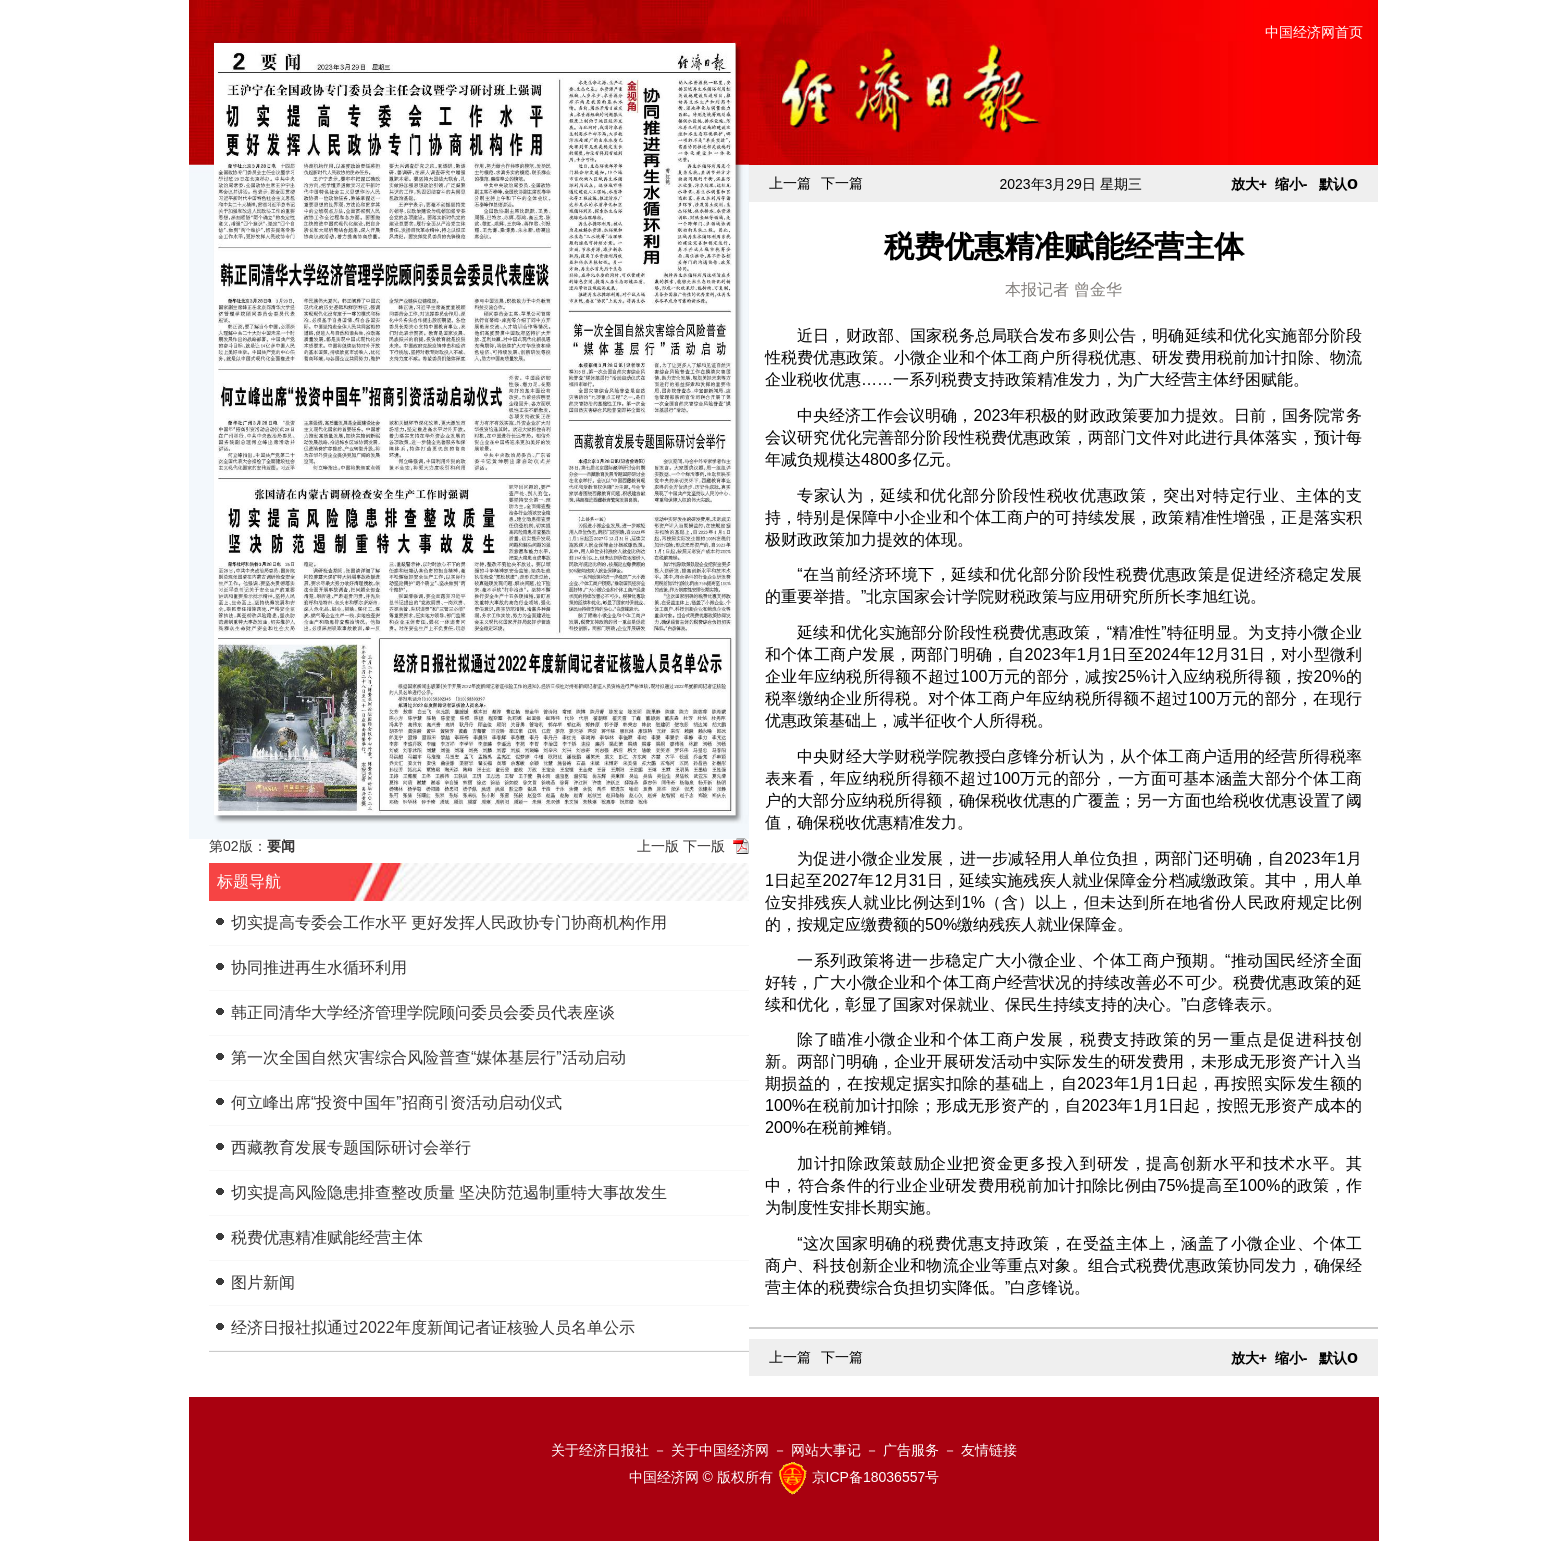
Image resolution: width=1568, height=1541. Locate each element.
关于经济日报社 (600, 1450)
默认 (1338, 184)
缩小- (1291, 184)
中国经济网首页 (1314, 32)
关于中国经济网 (720, 1450)
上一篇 (790, 183)
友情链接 (989, 1450)
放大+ (1249, 184)
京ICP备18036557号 (876, 1476)
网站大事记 (826, 1450)
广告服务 (911, 1450)
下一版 (704, 846)
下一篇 (842, 183)
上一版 (658, 846)
